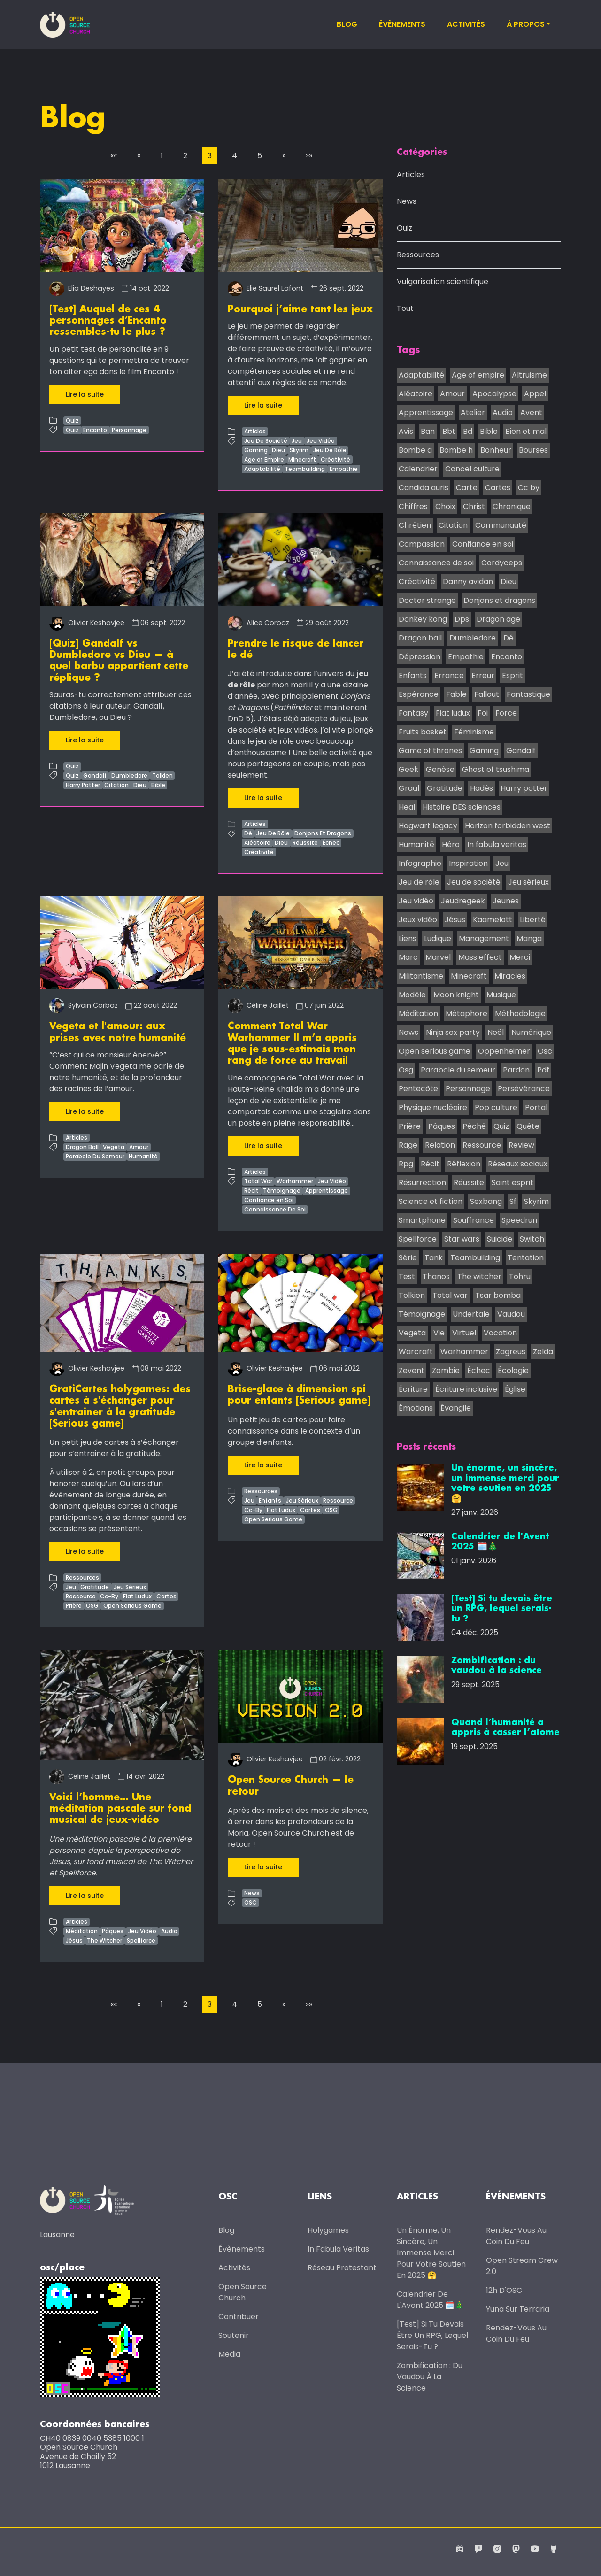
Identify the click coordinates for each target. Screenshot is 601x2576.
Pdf (543, 1070)
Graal (409, 788)
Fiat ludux (453, 713)
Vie (439, 1333)
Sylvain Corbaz (83, 1005)
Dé (248, 833)
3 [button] (210, 155)
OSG (92, 1604)
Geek (408, 769)
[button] (114, 155)
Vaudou (511, 1314)
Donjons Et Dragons (322, 833)
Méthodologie (520, 1014)
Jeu (297, 441)
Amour (138, 1146)
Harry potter (524, 788)
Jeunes (506, 901)
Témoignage (281, 1189)
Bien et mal (526, 431)
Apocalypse (494, 394)
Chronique (512, 506)
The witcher (479, 1277)
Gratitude (94, 1585)
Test (407, 1277)
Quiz (72, 420)
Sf (512, 1201)
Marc (408, 957)
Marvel (438, 957)
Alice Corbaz (258, 622)
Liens (407, 938)
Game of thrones (430, 751)
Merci (519, 957)
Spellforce (141, 1938)
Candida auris (423, 488)
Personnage (129, 429)
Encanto (95, 429)
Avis (406, 431)
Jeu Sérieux (130, 1585)
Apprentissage (326, 1189)
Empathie (344, 469)
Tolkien (162, 775)
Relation (440, 1145)
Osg (406, 1070)
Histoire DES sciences (462, 807)
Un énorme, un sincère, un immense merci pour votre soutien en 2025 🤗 (431, 2251)
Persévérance (524, 1089)
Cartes (166, 1595)
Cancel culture (472, 469)
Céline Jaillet (258, 1005)
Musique (501, 995)
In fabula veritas (496, 845)
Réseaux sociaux (517, 1164)
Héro (451, 845)
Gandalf (95, 775)
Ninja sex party (453, 1032)
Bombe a (415, 450)
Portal (536, 1108)
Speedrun (519, 1220)
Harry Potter (83, 784)
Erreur (482, 676)
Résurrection (422, 1183)
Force (506, 713)
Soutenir (233, 2334)
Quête (527, 1126)
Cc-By (109, 1595)
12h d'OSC (504, 2288)
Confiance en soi (482, 544)
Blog (347, 24)
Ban (428, 431)
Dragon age (498, 619)
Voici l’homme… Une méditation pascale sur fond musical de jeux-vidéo (120, 1806)
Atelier (473, 413)
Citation (116, 784)
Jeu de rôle (419, 882)
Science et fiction (430, 1201)
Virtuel (464, 1333)
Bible (158, 784)
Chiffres (413, 506)
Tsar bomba (498, 1295)
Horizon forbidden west (507, 826)
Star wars (461, 1239)
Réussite (305, 842)
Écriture (413, 1389)
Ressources (82, 1576)
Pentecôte (418, 1089)
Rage (408, 1145)
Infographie (420, 863)
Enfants (270, 1499)
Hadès (481, 788)
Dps (462, 619)
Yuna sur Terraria (517, 2307)
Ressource (81, 1595)
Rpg (406, 1164)
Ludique (437, 938)
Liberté (533, 920)
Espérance (419, 694)
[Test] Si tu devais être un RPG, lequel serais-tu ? (432, 2334)
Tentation (526, 1258)
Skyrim (299, 450)
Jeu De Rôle (330, 450)
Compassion (422, 544)
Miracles (509, 976)
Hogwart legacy (428, 826)
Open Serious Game (132, 1604)
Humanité (143, 1155)
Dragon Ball (82, 1146)
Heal (407, 807)
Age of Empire (264, 459)
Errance (449, 676)
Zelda (543, 1352)
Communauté (500, 525)
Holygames (328, 2228)
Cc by (528, 488)
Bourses (533, 450)
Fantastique (528, 694)
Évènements (402, 24)
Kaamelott (492, 920)
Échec (331, 842)
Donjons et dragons (499, 600)
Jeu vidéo (416, 901)
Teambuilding (305, 469)
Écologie (513, 1370)
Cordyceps (501, 563)
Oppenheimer (504, 1051)
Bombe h (456, 450)
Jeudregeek (463, 901)
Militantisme (421, 976)
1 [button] (162, 155)
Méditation (82, 1929)
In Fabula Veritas (338, 2247)
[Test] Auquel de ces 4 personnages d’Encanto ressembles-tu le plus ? (108, 320)
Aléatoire (257, 842)
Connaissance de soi (436, 563)
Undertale (471, 1314)
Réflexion (463, 1164)
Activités (466, 24)
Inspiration (468, 863)
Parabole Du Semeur (95, 1155)
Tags (408, 351)
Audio (169, 1929)
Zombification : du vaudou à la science (429, 2375)
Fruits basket (423, 732)
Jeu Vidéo (321, 441)
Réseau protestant (342, 2266)
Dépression (419, 657)
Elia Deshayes (81, 288)
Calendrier (418, 469)
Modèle (412, 995)
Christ (474, 506)
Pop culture (496, 1108)
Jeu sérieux (528, 882)
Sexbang (486, 1201)
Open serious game (434, 1051)
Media (229, 2352)
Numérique (531, 1032)
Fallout (486, 694)
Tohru (520, 1277)
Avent (531, 413)
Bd (467, 431)
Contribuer (238, 2315)
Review (521, 1145)
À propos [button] (526, 24)
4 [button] (234, 155)
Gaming (256, 450)
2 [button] (185, 155)
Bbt (448, 431)
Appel (535, 394)
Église (515, 1389)
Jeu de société (474, 882)
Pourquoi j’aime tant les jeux (300, 309)
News (252, 1891)
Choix (445, 506)
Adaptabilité (262, 469)
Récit (251, 1189)
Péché (474, 1126)
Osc (545, 1051)
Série (408, 1258)
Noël (495, 1032)
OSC (250, 1901)
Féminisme (474, 732)
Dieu (278, 450)
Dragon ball (420, 638)
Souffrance (473, 1220)
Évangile (455, 1408)
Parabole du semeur (458, 1070)
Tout (405, 309)
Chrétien (415, 525)
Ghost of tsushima (495, 769)
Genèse (440, 769)
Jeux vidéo (418, 920)
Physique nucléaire (433, 1108)
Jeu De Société (265, 441)
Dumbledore (129, 775)
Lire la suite (85, 394)
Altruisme (529, 375)
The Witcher (104, 1938)
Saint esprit (512, 1183)
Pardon (516, 1070)
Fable (456, 694)
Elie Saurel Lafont (265, 288)
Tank (433, 1258)
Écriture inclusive (466, 1389)
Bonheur (495, 450)
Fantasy (413, 713)
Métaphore (466, 1014)
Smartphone (422, 1220)
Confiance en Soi (268, 1199)
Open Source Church (242, 2291)
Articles (255, 431)
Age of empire (478, 375)
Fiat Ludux (137, 1595)
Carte (467, 488)
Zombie (446, 1370)
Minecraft (302, 459)
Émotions (416, 1408)
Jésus (74, 1938)
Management (484, 938)
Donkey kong (423, 619)
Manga (529, 938)
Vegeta (113, 1146)
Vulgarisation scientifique (442, 282)
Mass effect (480, 957)
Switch (532, 1239)
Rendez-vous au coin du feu (516, 2234)
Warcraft (416, 1352)
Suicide (499, 1239)
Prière (74, 1604)
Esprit (512, 676)
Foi (483, 713)
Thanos (436, 1277)
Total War (258, 1180)
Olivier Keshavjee (86, 622)
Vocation (500, 1333)
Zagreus (510, 1352)
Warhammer (295, 1180)
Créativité (335, 459)
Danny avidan (468, 582)
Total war (450, 1295)
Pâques (112, 1929)
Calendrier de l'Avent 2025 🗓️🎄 (430, 2298)
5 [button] (259, 155)
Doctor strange (427, 600)
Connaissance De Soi (275, 1208)
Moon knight (456, 995)
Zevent (411, 1370)
